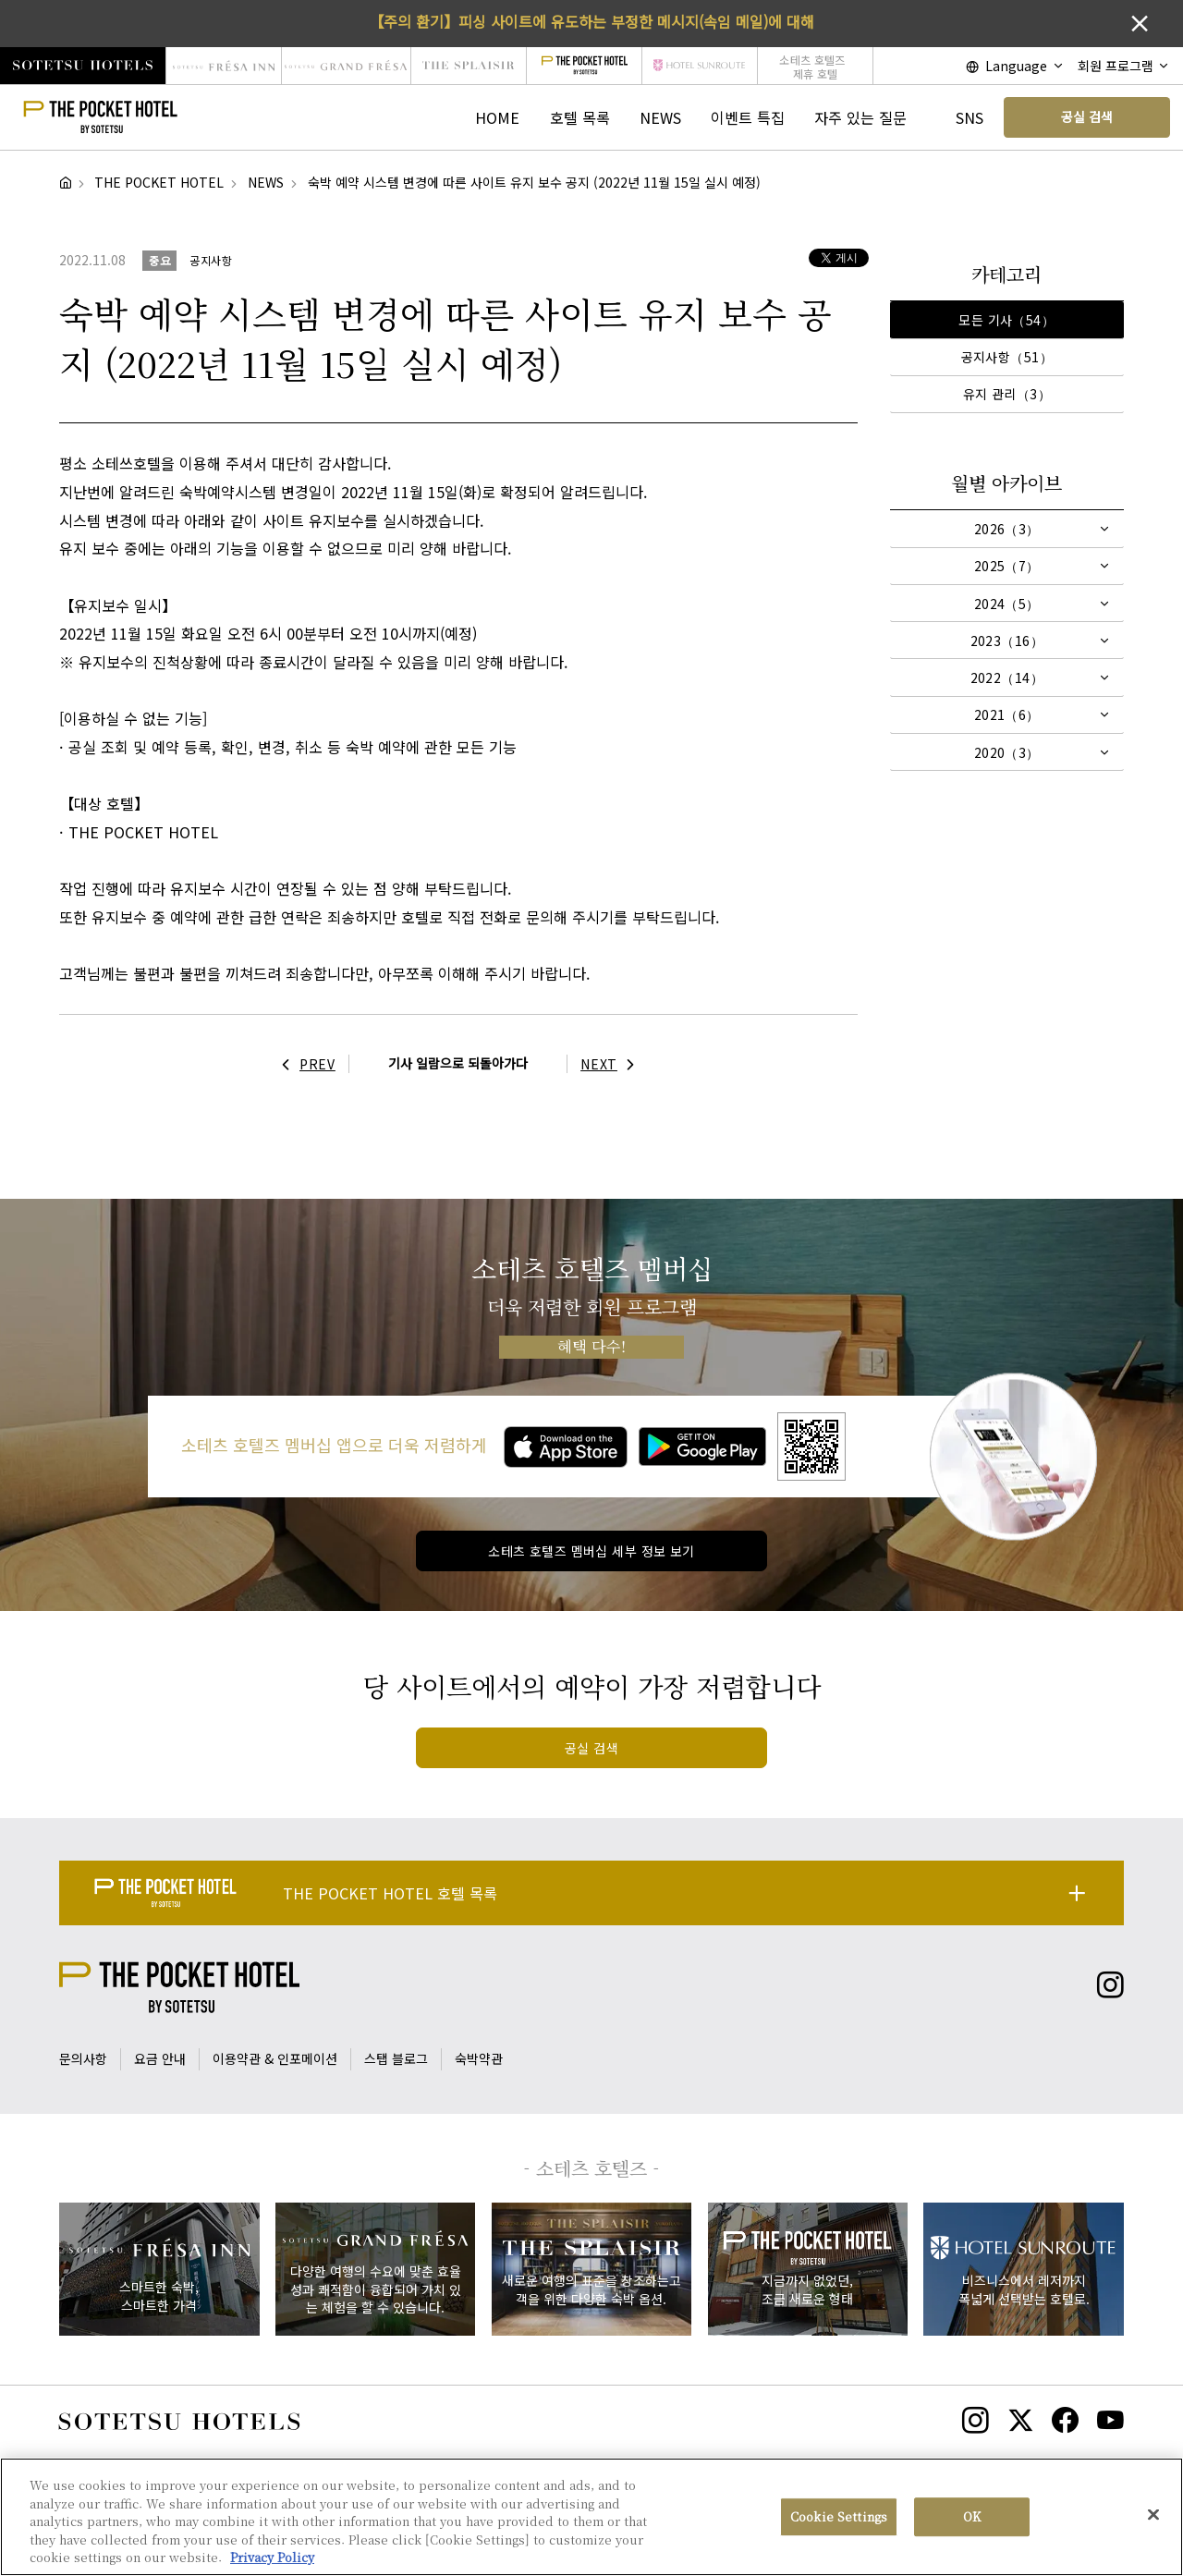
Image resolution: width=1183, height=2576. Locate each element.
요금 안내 (160, 2058)
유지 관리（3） (1007, 394)
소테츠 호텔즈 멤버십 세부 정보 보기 (591, 1551)
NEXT (612, 1064)
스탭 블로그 (396, 2058)
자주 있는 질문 (860, 117)
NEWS (660, 117)
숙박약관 (479, 2058)
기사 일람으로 (458, 1063)
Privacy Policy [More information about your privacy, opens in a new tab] (272, 2563)
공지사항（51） (1007, 357)
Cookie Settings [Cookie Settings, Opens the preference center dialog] (838, 2523)
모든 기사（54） (1006, 320)
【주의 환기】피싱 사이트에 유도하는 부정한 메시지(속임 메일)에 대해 (591, 21)
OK (972, 2523)
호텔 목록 (580, 117)
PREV (304, 1064)
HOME (497, 117)
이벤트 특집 (748, 117)
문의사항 (83, 2058)
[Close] (1153, 2520)
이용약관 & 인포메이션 (275, 2058)
